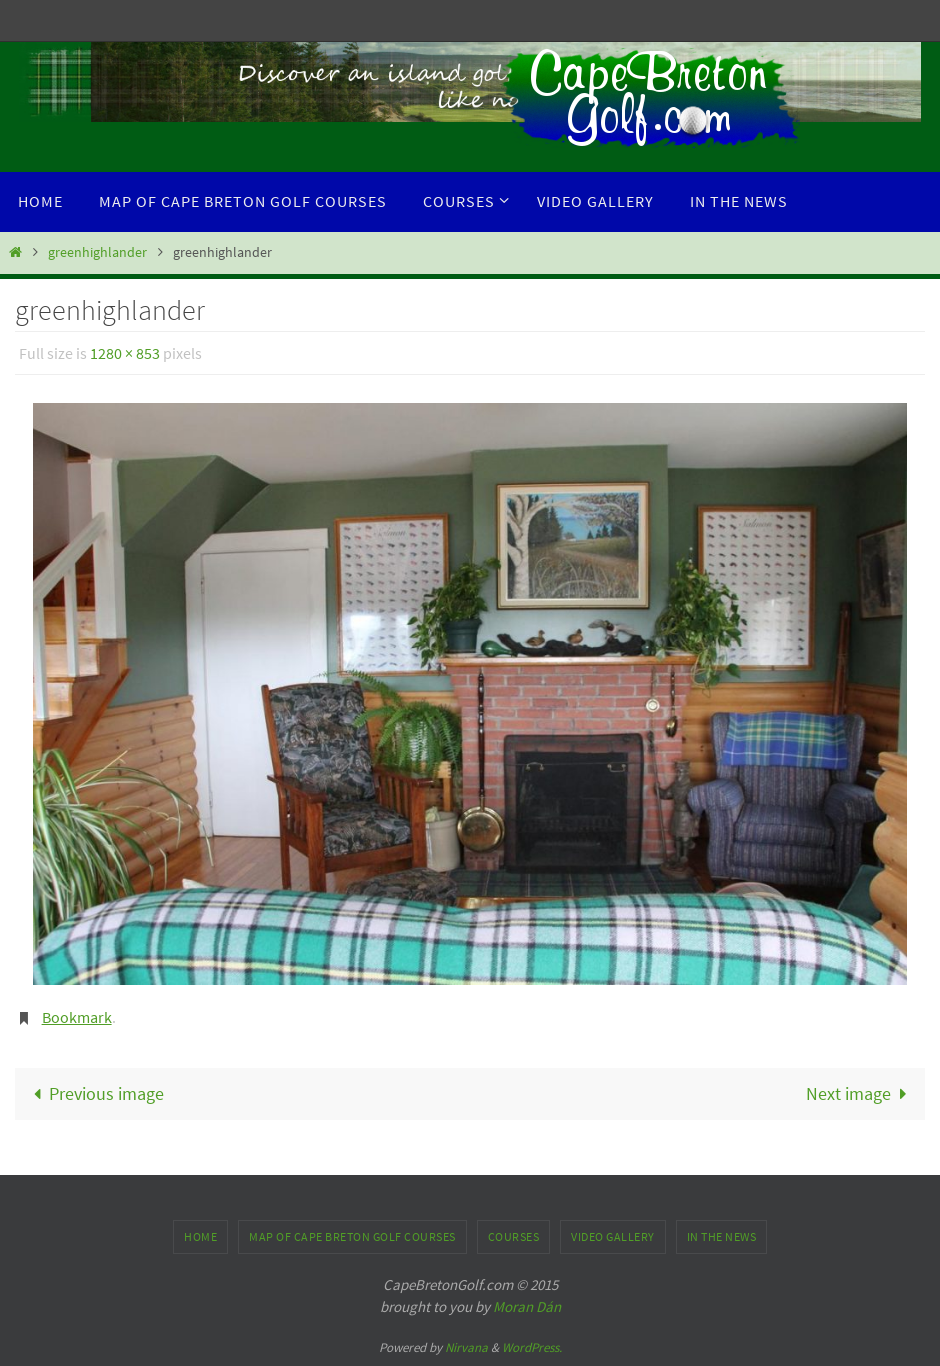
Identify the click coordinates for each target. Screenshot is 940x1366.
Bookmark (77, 1017)
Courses (514, 1236)
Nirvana (466, 1347)
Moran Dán (527, 1306)
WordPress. (532, 1347)
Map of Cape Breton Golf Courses (352, 1236)
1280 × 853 (125, 353)
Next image (861, 1093)
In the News (722, 1236)
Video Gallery (613, 1236)
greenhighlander (97, 252)
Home (200, 1236)
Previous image (94, 1093)
